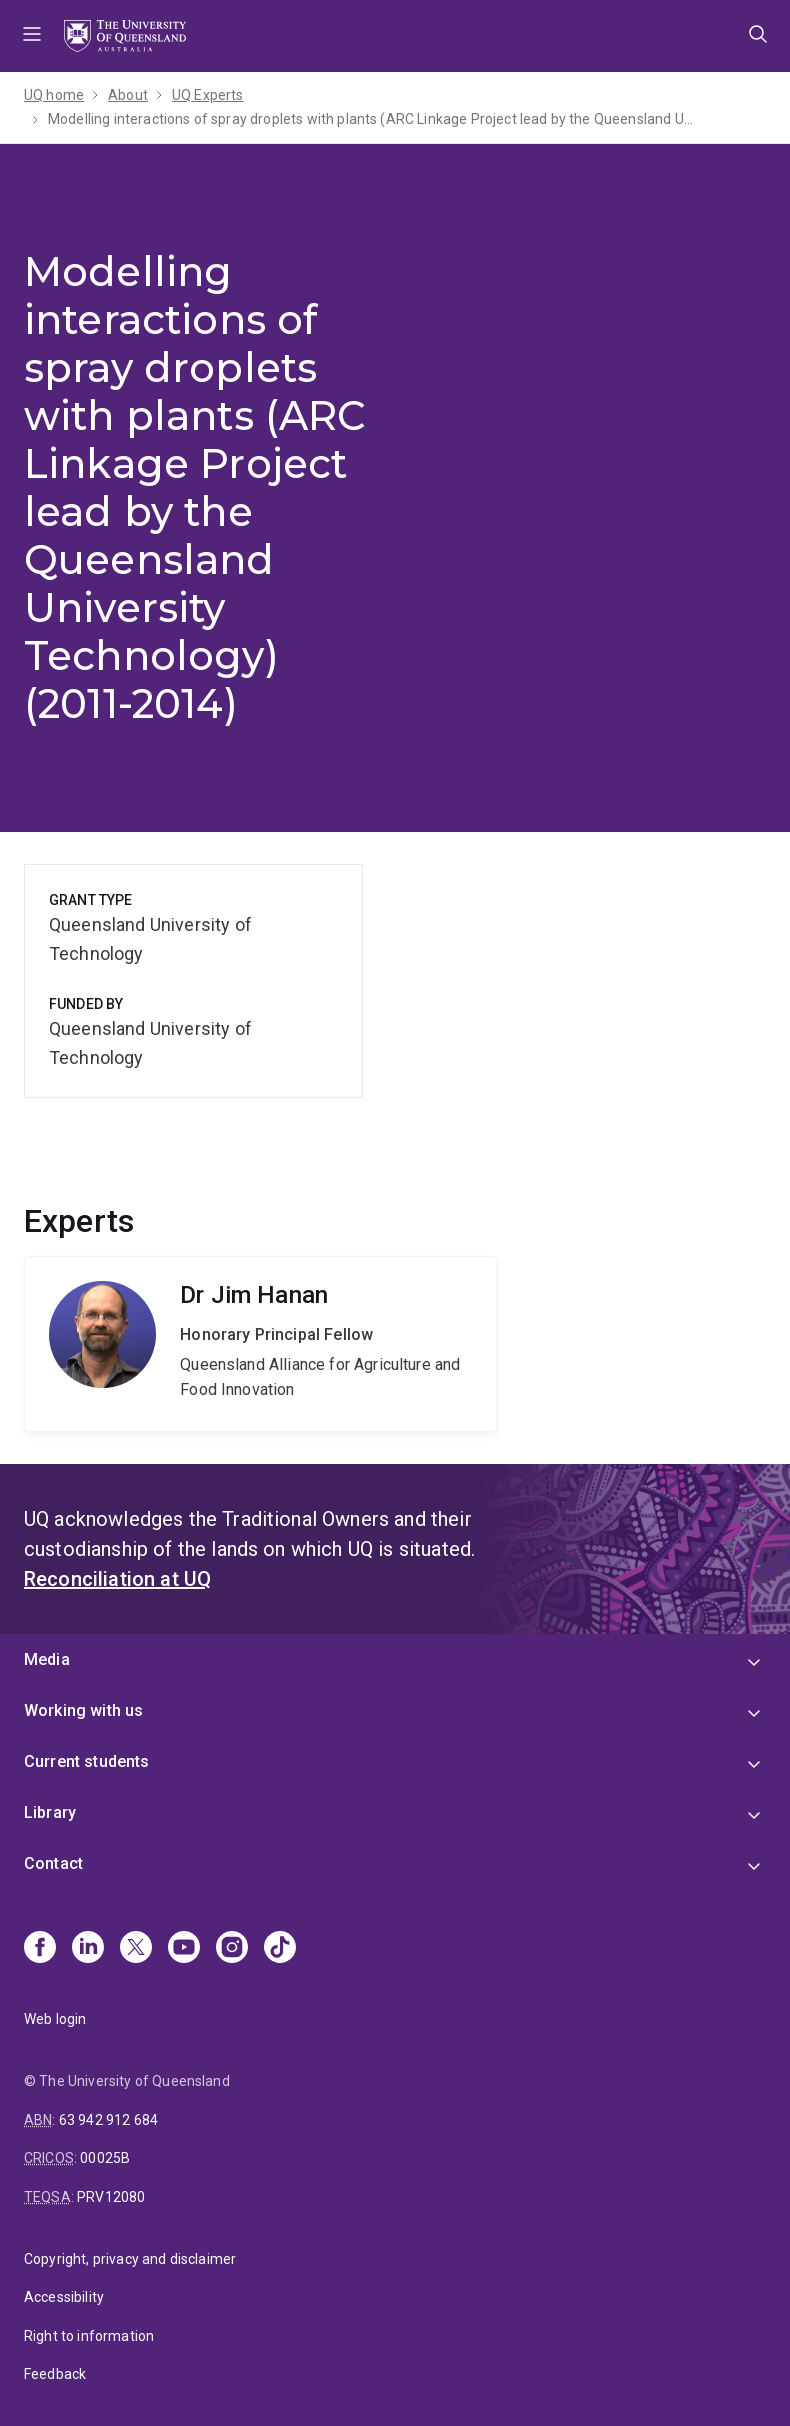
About (128, 95)
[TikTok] (280, 1949)
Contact (53, 1863)
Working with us (83, 1710)
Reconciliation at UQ (117, 1579)
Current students (87, 1761)
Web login (55, 2019)
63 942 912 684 (108, 2120)
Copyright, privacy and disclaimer (130, 2259)
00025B (105, 2158)
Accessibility (64, 2297)
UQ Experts (208, 95)
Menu (32, 36)
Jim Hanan (260, 1344)
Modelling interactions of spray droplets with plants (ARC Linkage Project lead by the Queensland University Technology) (373, 119)
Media (47, 1659)
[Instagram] (232, 1949)
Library (50, 1812)
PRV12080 (111, 2197)
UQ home (54, 95)
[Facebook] (40, 1949)
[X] (136, 1949)
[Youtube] (184, 1949)
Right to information (89, 2336)
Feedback (55, 2374)
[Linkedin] (88, 1949)
